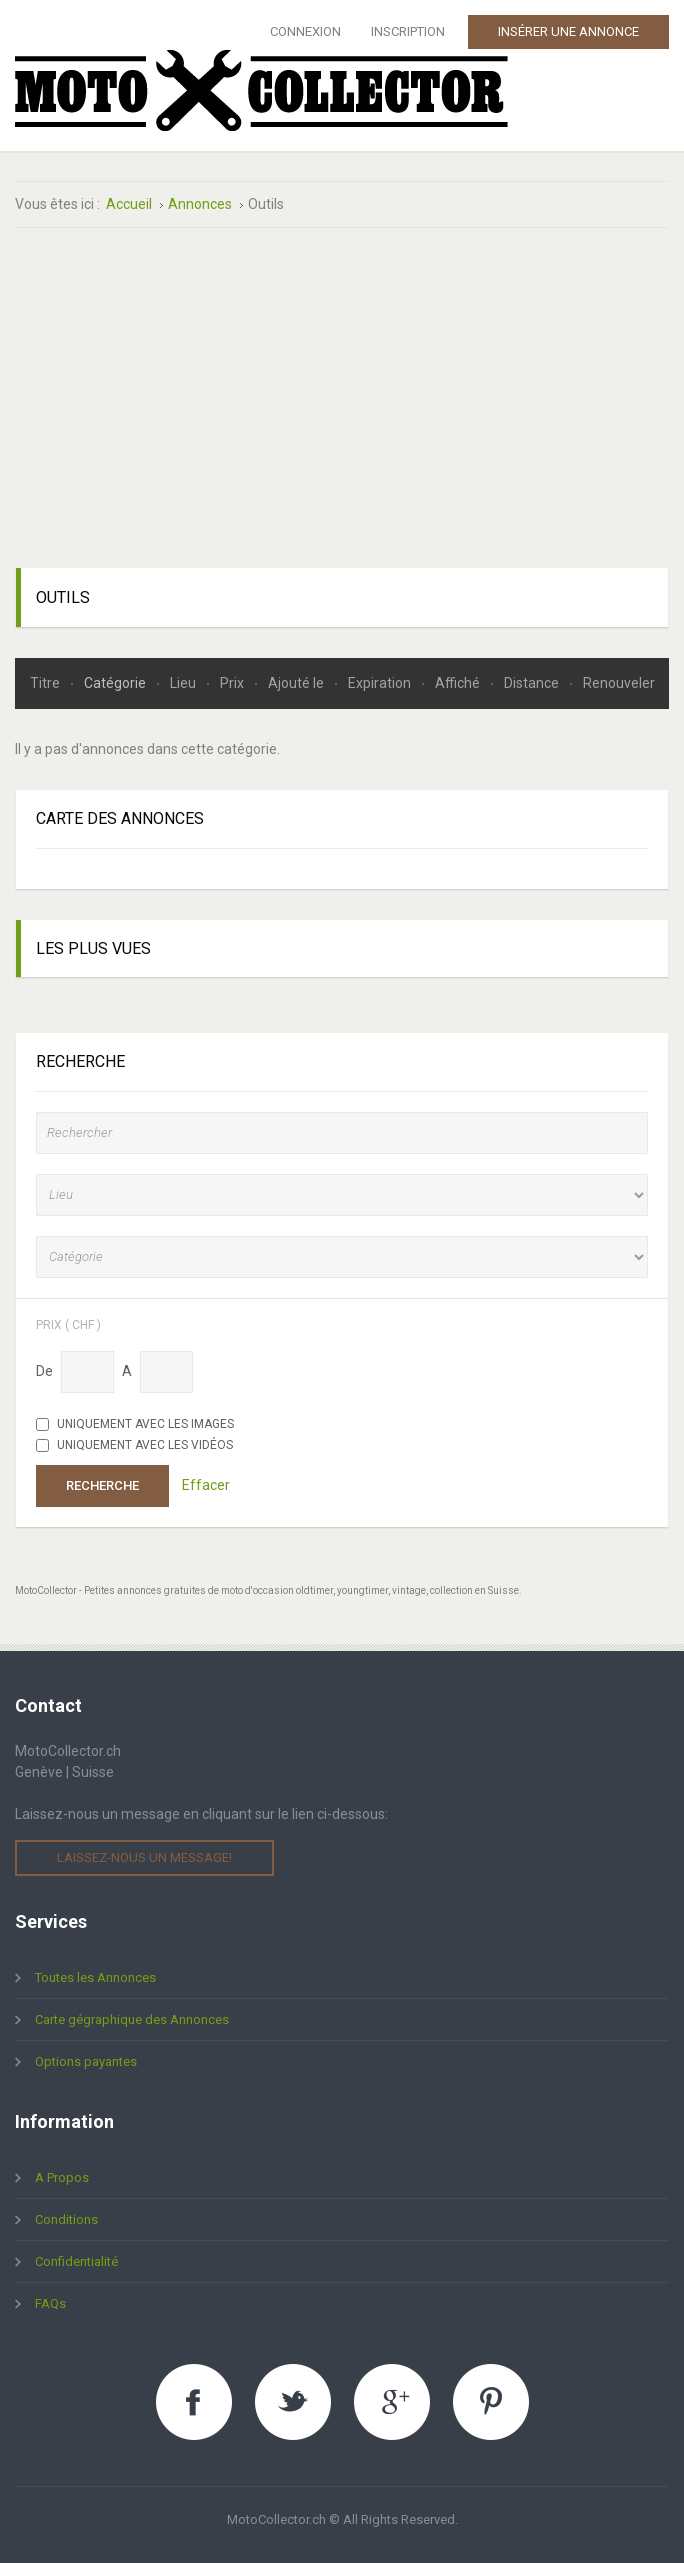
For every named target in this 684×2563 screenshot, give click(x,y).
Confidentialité (76, 2261)
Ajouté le (297, 683)
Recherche (102, 1485)
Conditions (66, 2219)
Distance (533, 683)
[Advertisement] (342, 398)
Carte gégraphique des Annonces (132, 2019)
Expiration (381, 683)
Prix (233, 683)
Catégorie (116, 683)
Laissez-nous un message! (144, 1857)
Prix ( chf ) (68, 1324)
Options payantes (86, 2061)
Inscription (408, 31)
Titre (46, 683)
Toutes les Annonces (95, 1977)
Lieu (184, 683)
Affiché (459, 683)
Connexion (305, 31)
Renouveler (619, 683)
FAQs (50, 2303)
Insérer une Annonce (568, 31)
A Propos (62, 2177)
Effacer (206, 1485)
